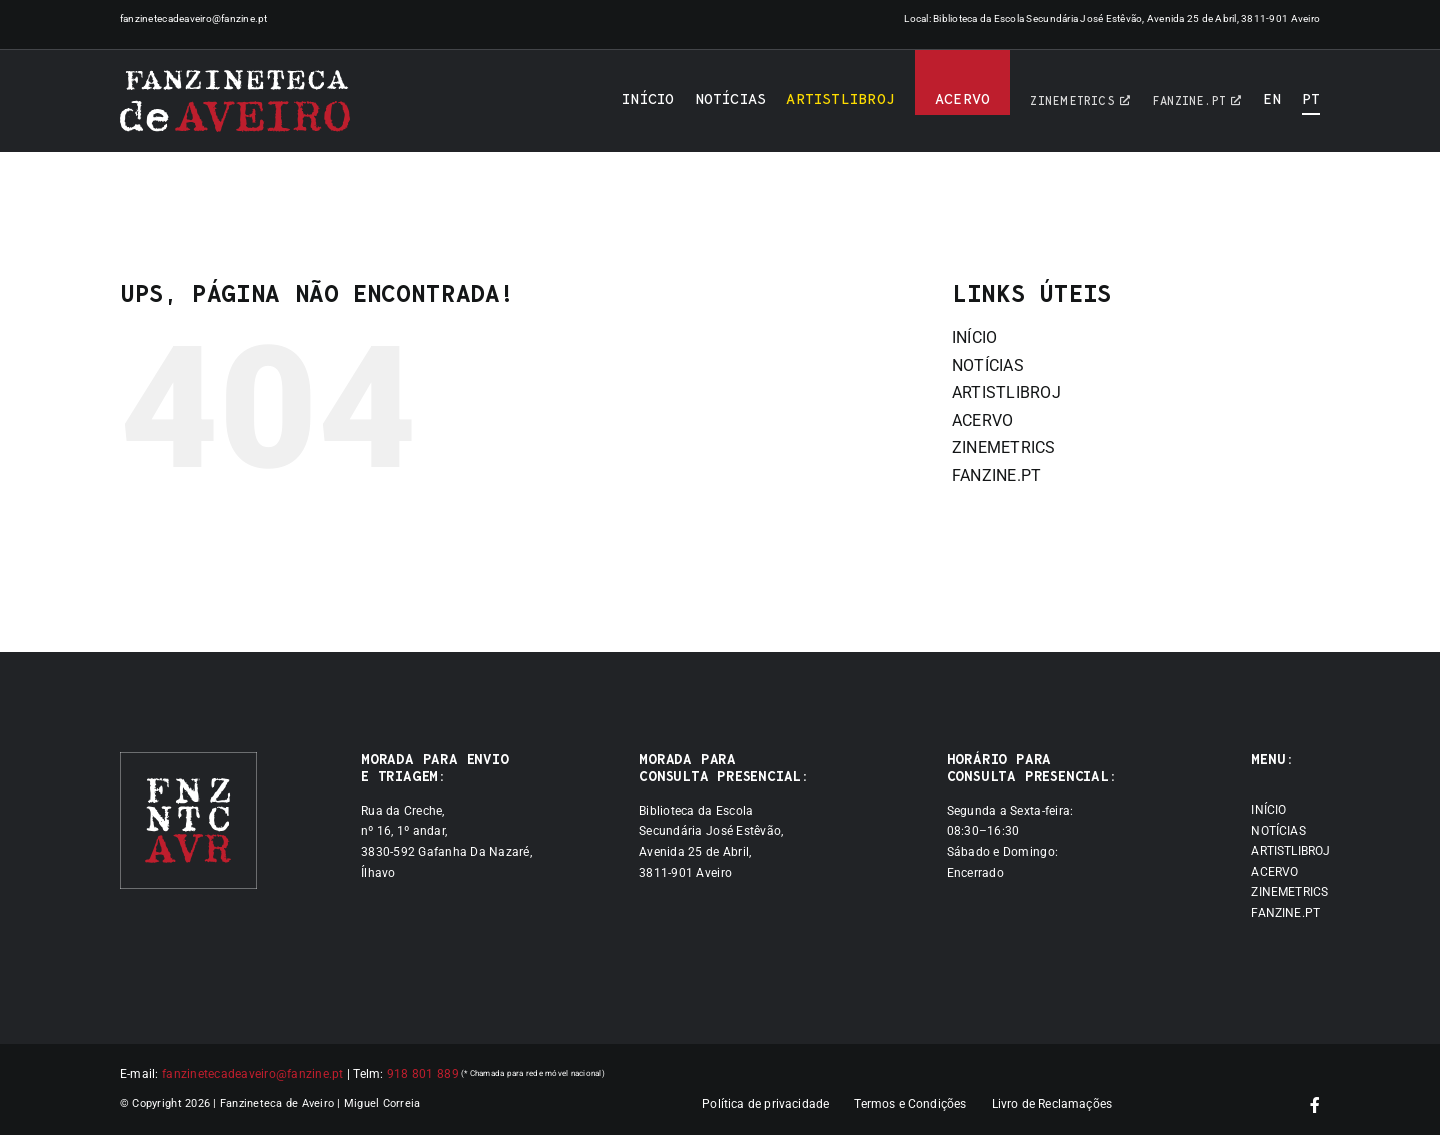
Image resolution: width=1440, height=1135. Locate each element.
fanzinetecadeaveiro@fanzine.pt (194, 18)
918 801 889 (423, 1074)
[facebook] (1315, 1105)
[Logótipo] (235, 101)
